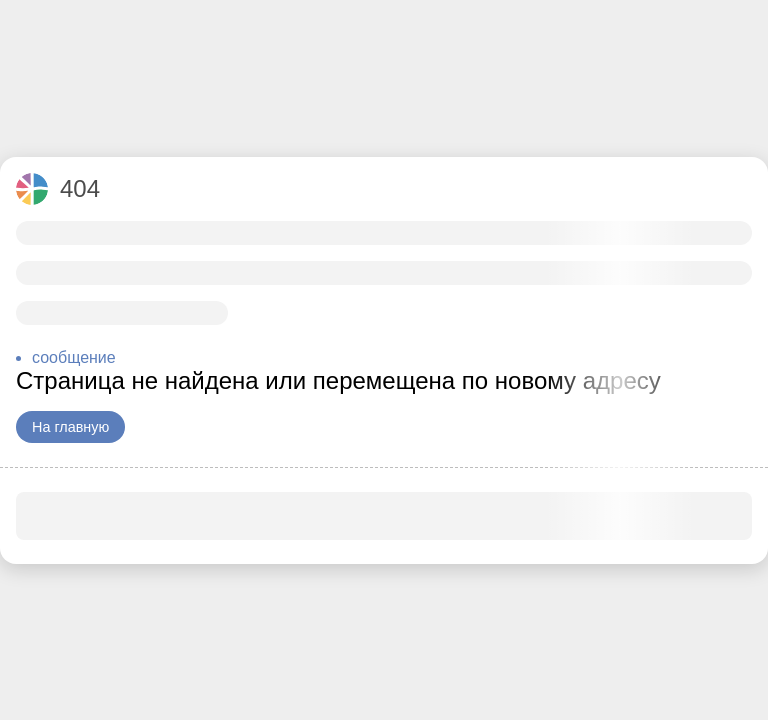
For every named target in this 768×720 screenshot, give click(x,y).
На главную (70, 427)
